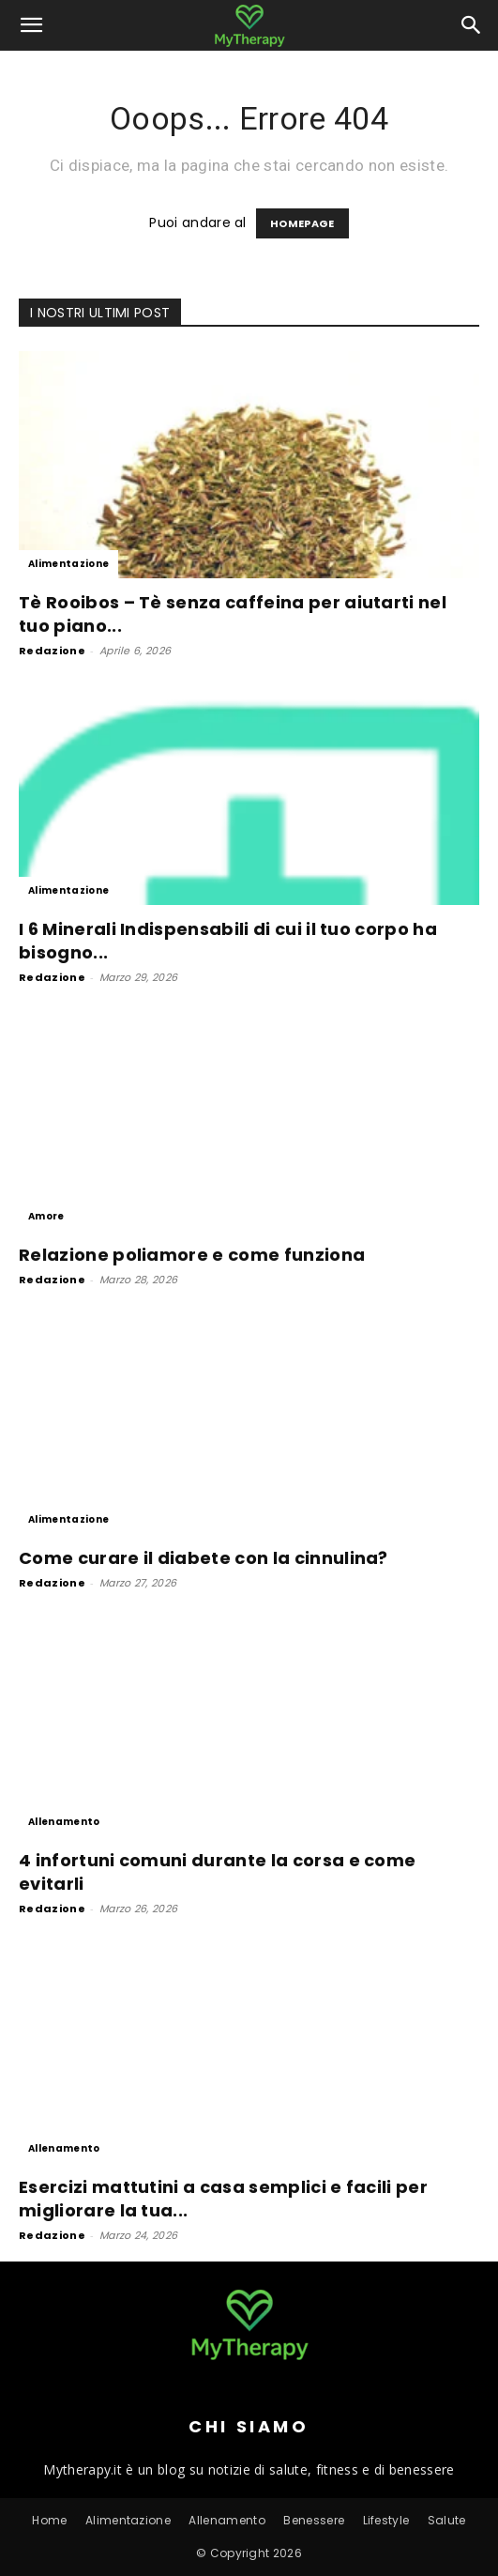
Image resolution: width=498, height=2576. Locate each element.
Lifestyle (386, 2520)
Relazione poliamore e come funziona (192, 1254)
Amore (46, 1216)
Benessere (313, 2520)
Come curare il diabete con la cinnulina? (203, 1558)
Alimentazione (68, 564)
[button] (32, 25)
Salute (447, 2520)
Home (49, 2520)
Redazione (52, 650)
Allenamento (64, 1822)
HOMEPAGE (302, 223)
